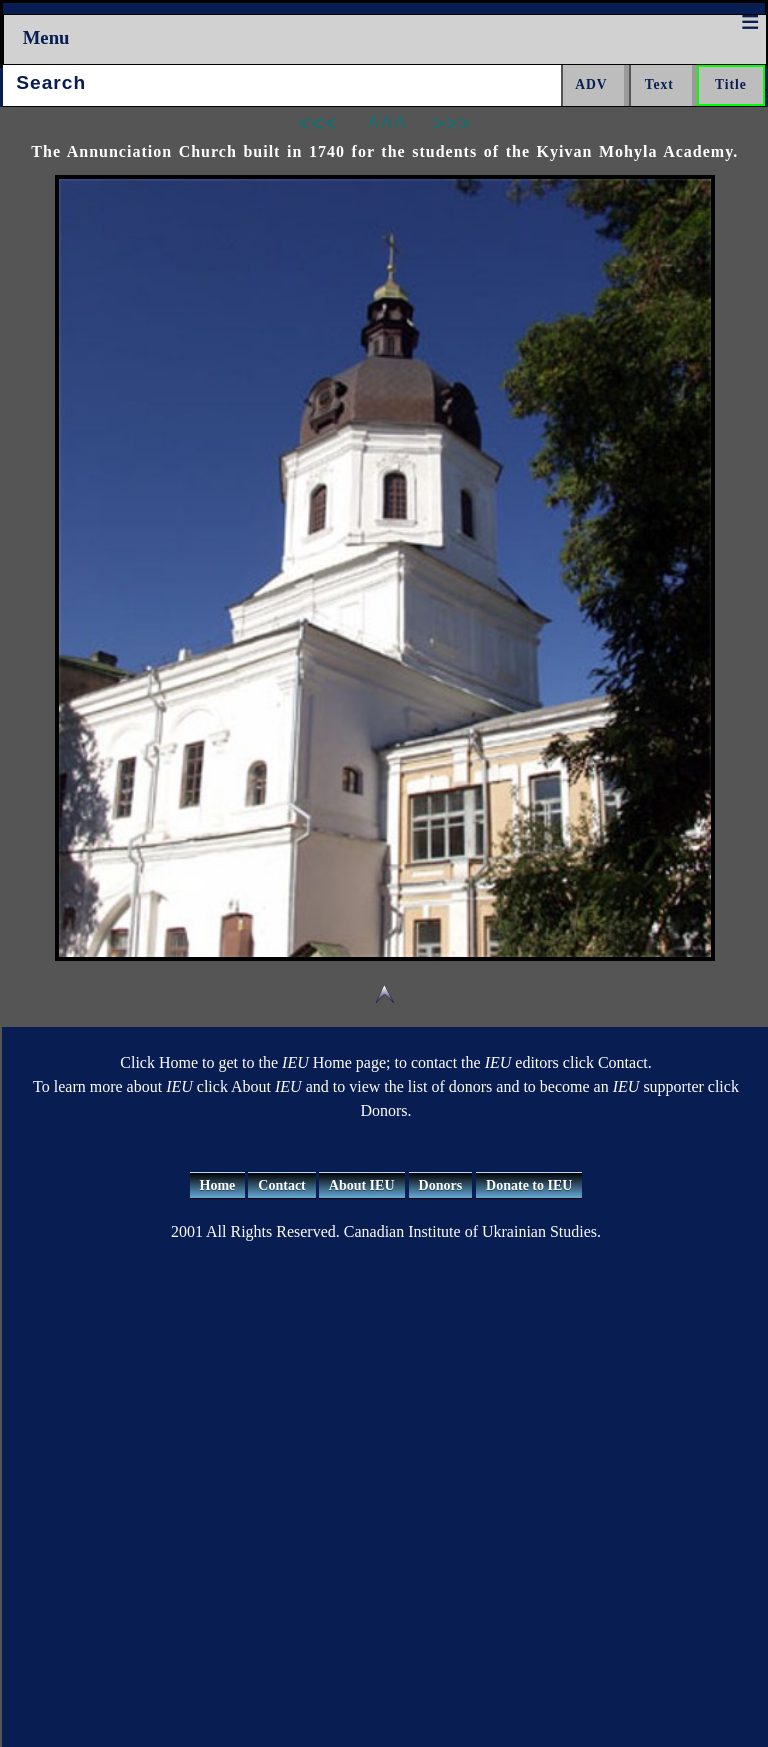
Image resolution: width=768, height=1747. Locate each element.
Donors (441, 1185)
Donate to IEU (529, 1185)
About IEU (362, 1185)
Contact (281, 1185)
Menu (46, 37)
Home (218, 1185)
